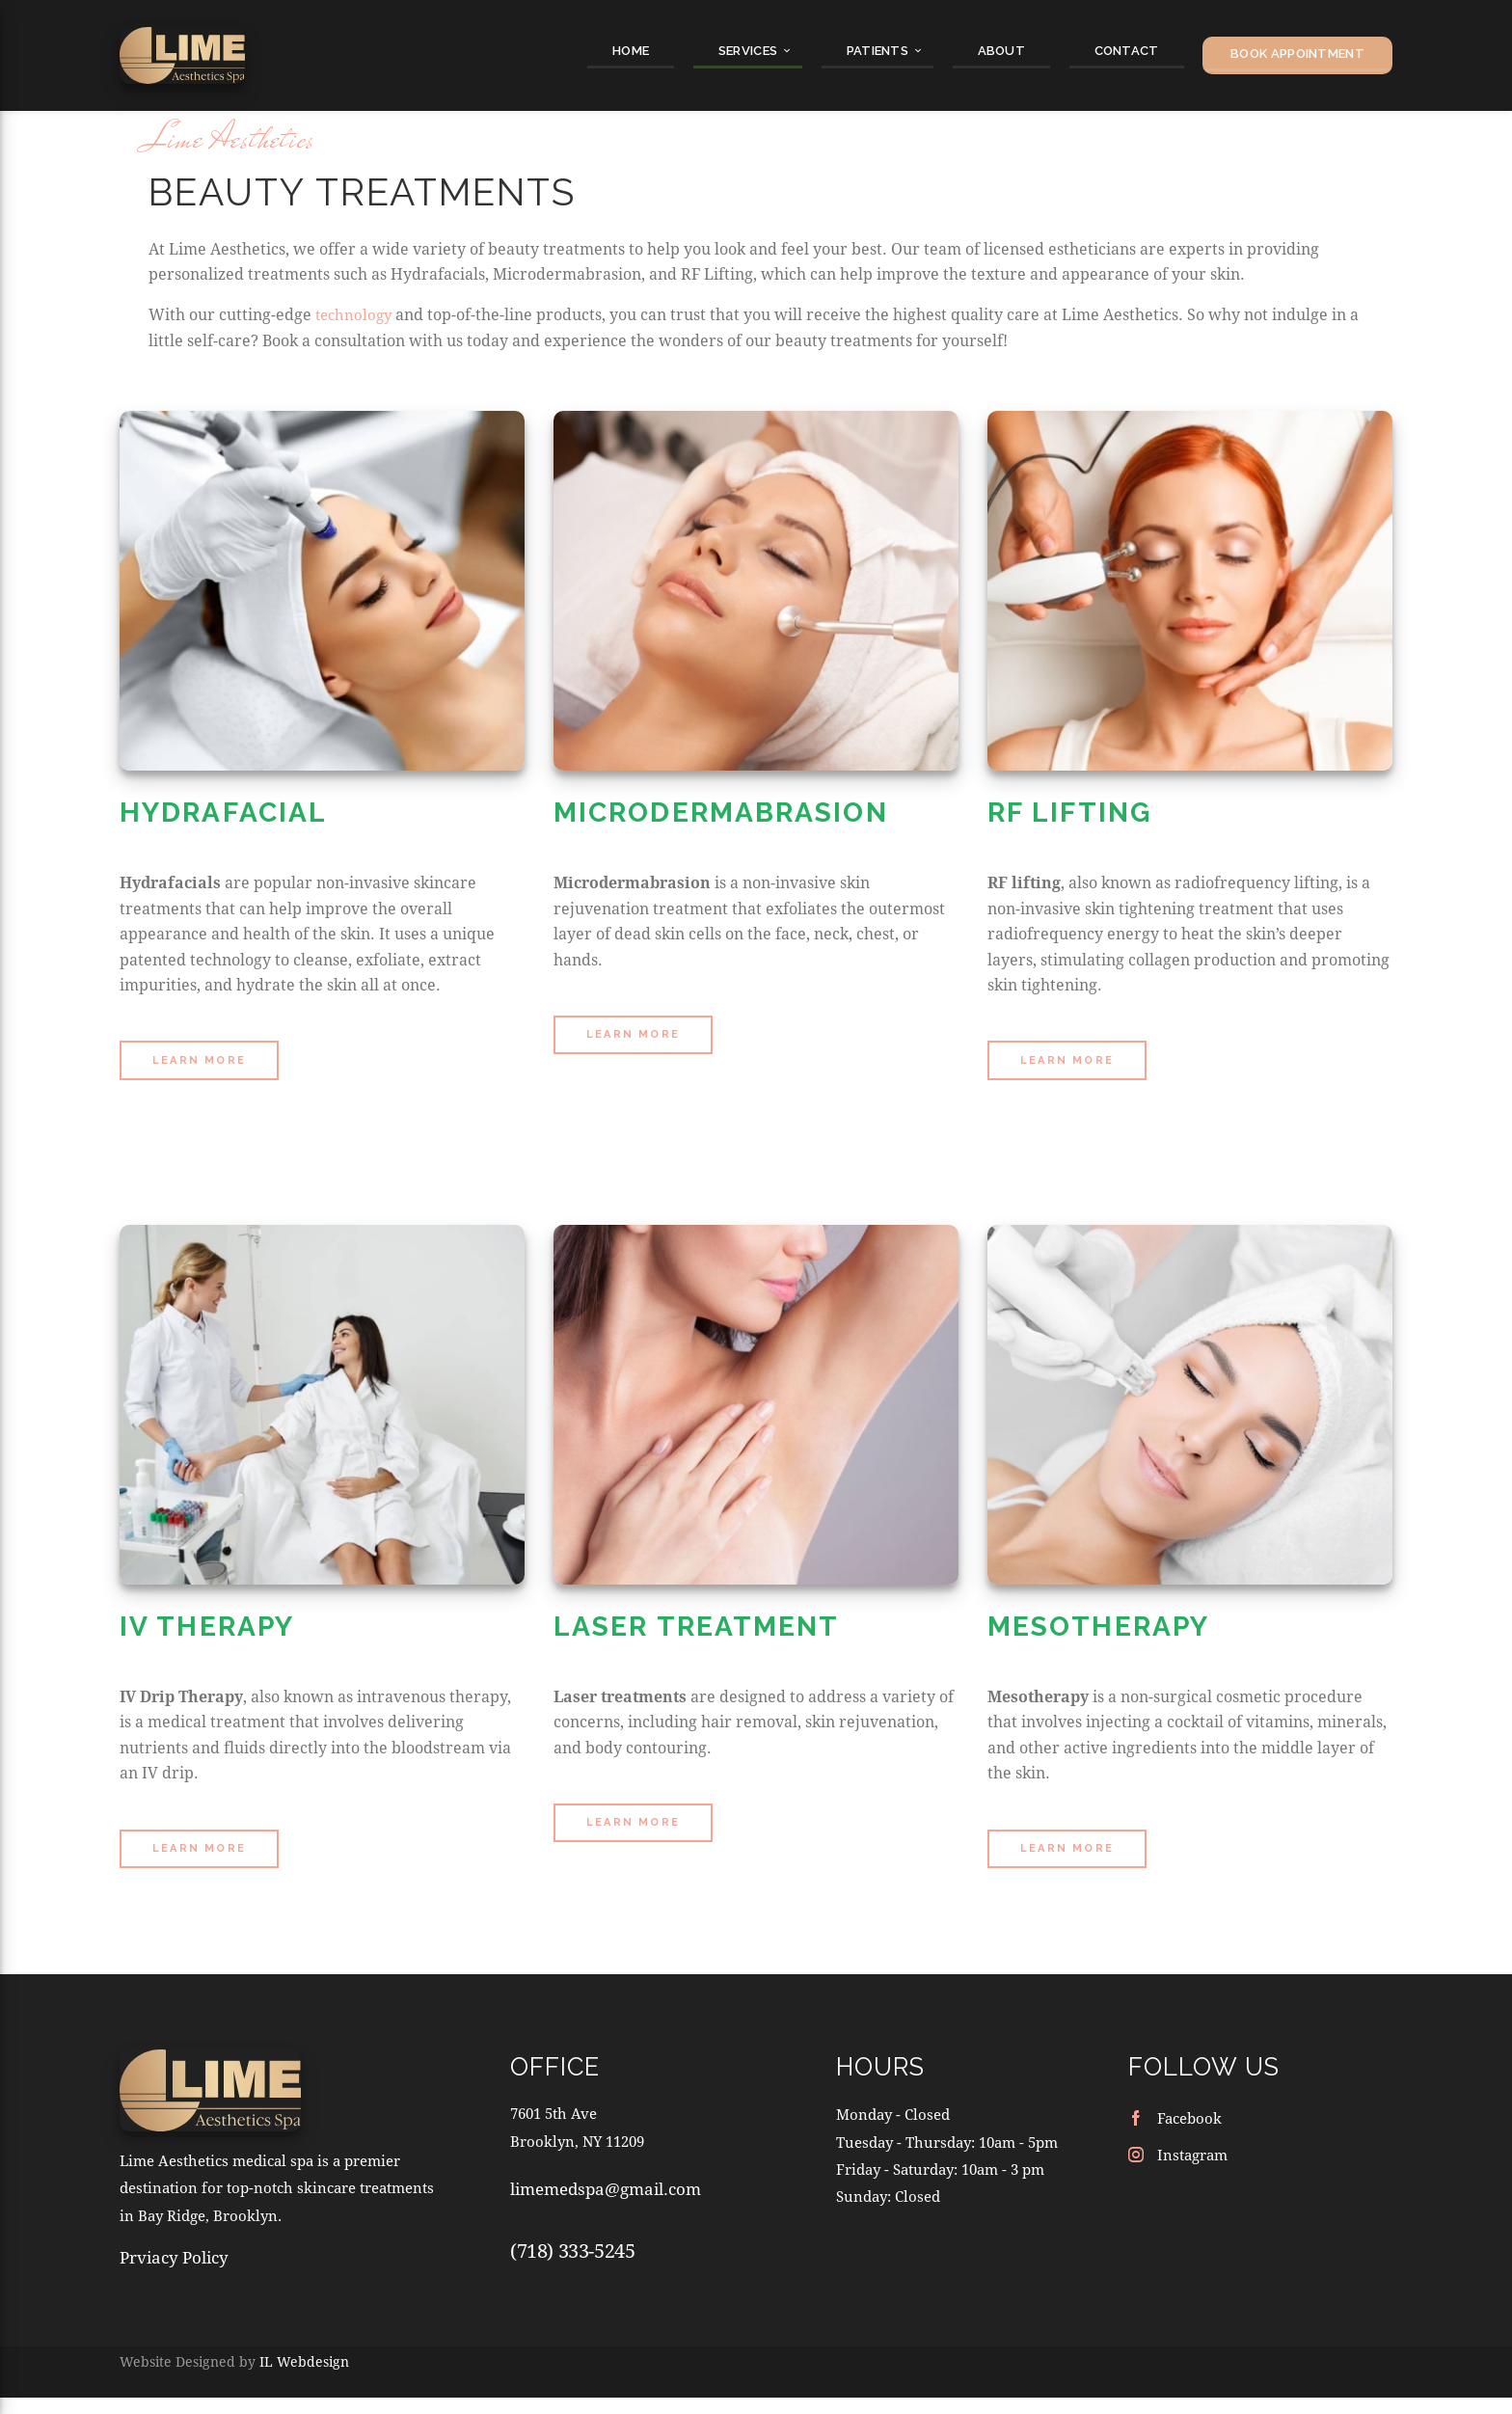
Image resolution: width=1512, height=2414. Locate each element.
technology (355, 425)
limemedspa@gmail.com (605, 2301)
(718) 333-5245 (572, 2362)
